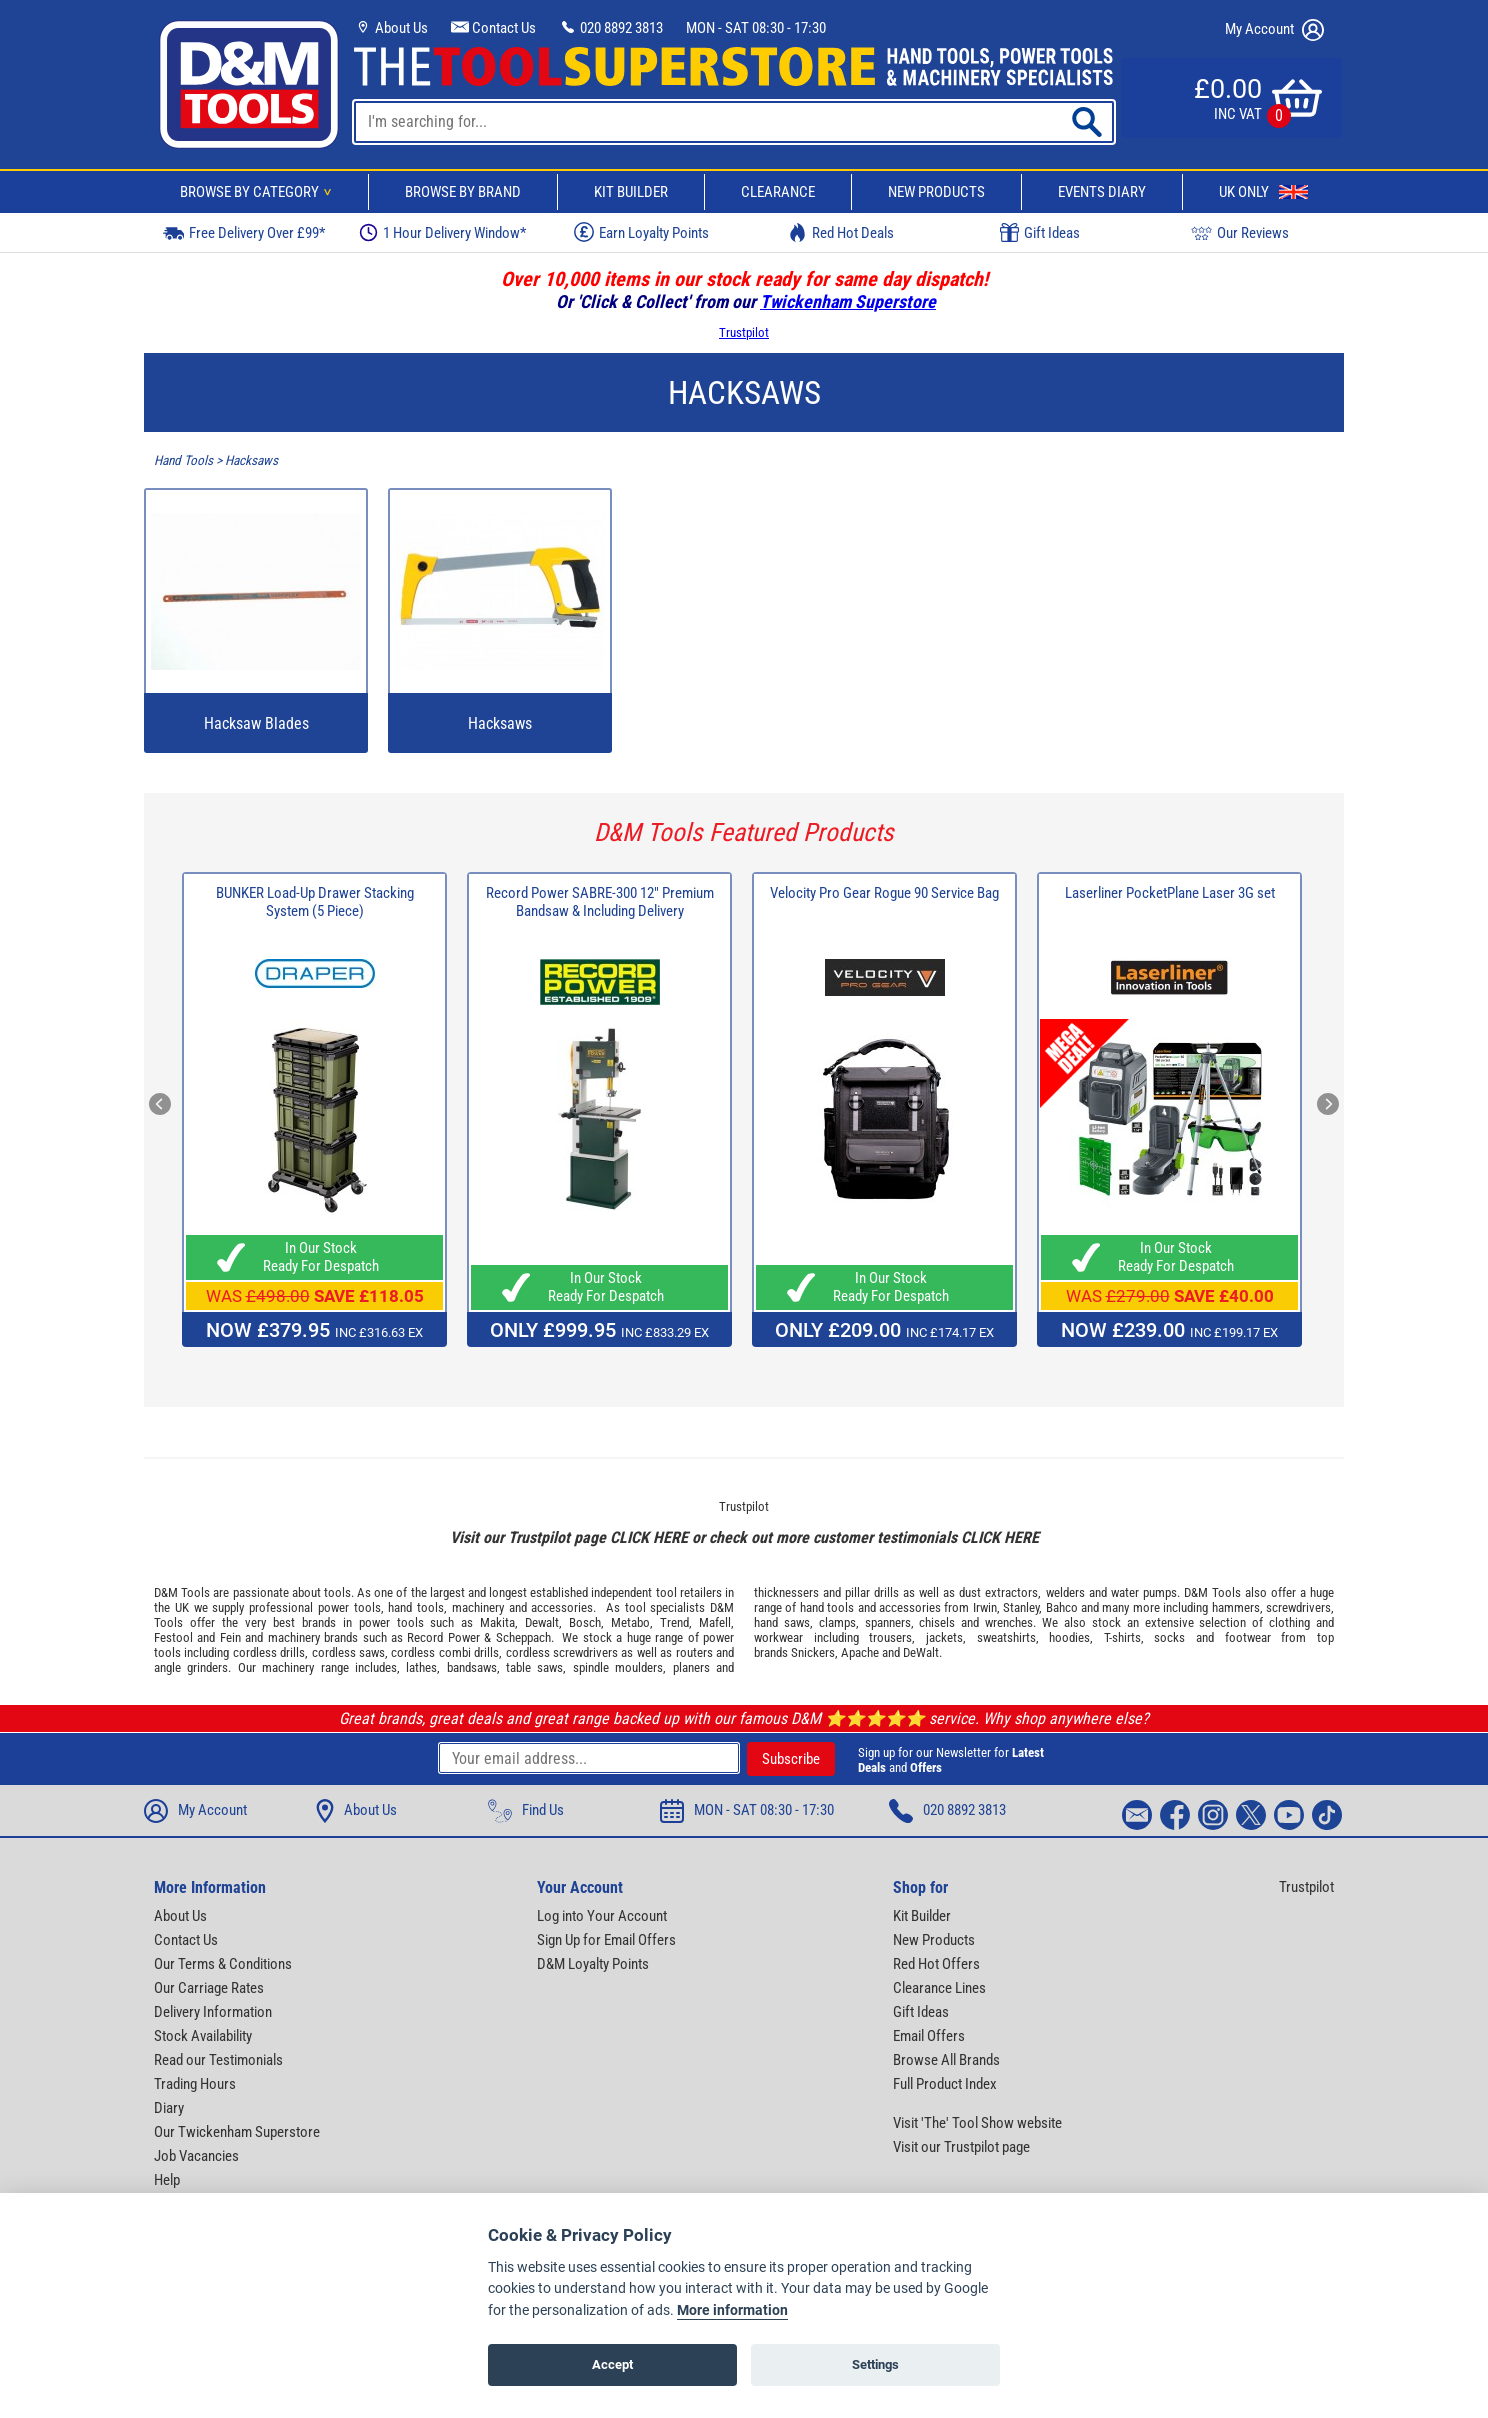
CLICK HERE (649, 1537)
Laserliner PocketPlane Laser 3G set (1170, 893)
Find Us (526, 1811)
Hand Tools (183, 460)
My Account (1274, 30)
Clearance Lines (939, 1988)
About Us (391, 28)
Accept (612, 2364)
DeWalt (921, 1652)
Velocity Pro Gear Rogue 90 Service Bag (884, 893)
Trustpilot (744, 332)
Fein (230, 1637)
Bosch (585, 1622)
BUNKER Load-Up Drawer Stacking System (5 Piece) (315, 902)
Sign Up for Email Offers (606, 1940)
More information (732, 2310)
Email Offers (929, 2036)
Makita (497, 1622)
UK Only (1263, 192)
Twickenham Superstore (848, 301)
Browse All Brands (946, 2060)
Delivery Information (213, 2012)
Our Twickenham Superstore (237, 2132)
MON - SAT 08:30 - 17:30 (756, 28)
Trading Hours (195, 2084)
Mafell (715, 1622)
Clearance (778, 192)
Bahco (1062, 1607)
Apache (860, 1652)
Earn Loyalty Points (641, 232)
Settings (875, 2364)
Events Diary (1102, 192)
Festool (173, 1637)
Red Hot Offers (936, 1964)
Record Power (443, 1637)
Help (167, 2180)
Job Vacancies (196, 2156)
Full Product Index (945, 2084)
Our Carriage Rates (209, 1988)
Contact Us (493, 28)
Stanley (1021, 1607)
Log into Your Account (602, 1916)
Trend (674, 1622)
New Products (936, 192)
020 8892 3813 (611, 28)
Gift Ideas (1040, 233)
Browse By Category (259, 192)
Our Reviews (1240, 232)
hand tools (416, 1607)
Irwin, (986, 1607)
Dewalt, (543, 1622)
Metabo (630, 1622)
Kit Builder (631, 192)
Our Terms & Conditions (223, 1964)
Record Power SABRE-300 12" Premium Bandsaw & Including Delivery (600, 902)
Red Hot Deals (841, 232)
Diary (169, 2108)
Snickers (813, 1652)
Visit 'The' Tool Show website (977, 2123)
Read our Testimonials (218, 2060)
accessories (562, 1607)
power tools (349, 1607)
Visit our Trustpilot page (961, 2147)
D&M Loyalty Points (593, 1964)
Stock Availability (203, 2036)
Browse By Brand (463, 192)
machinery (478, 1607)
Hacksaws (251, 460)
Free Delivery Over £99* (244, 232)
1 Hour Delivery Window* (442, 232)
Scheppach (523, 1637)
